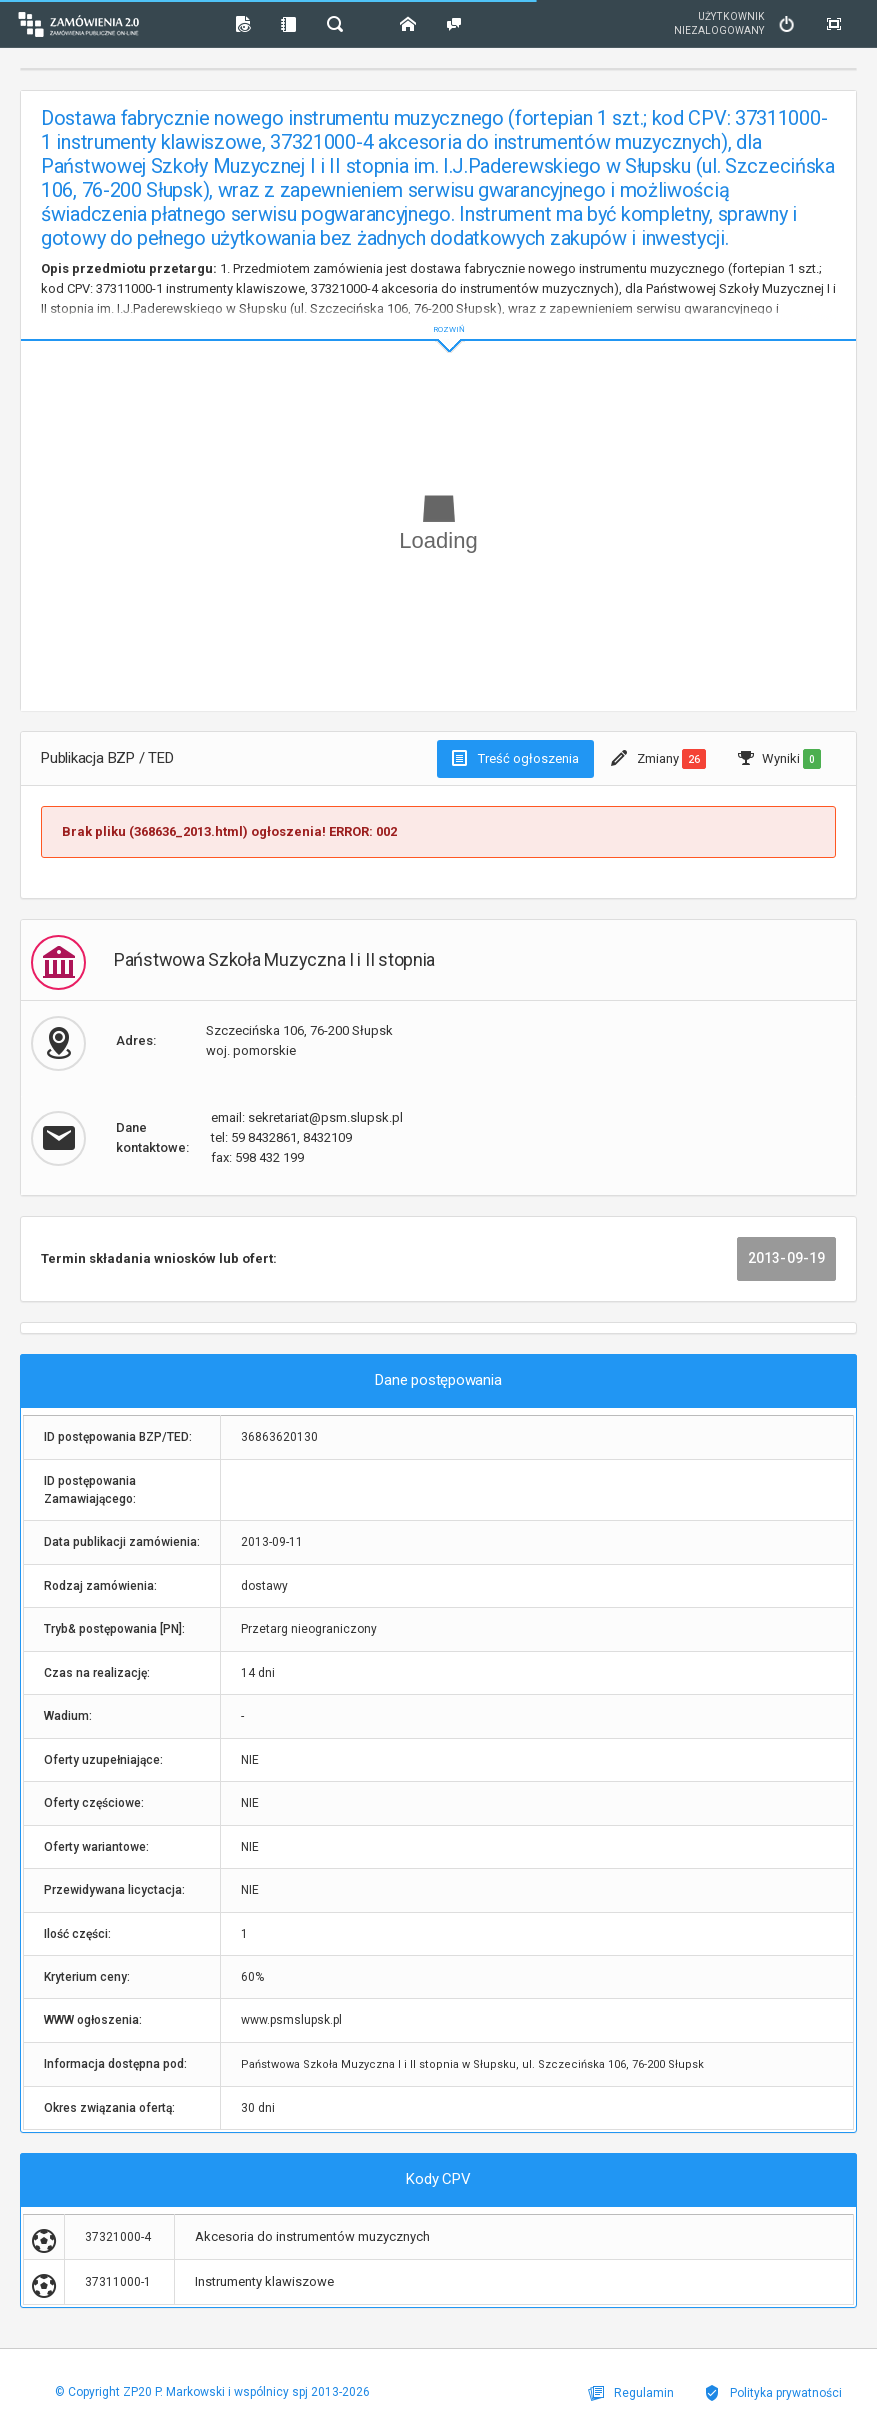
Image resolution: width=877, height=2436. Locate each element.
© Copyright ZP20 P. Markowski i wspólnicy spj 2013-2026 (212, 2392)
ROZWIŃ (438, 313)
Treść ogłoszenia (515, 758)
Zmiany (658, 759)
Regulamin (631, 2393)
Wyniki (779, 759)
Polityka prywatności (773, 2393)
